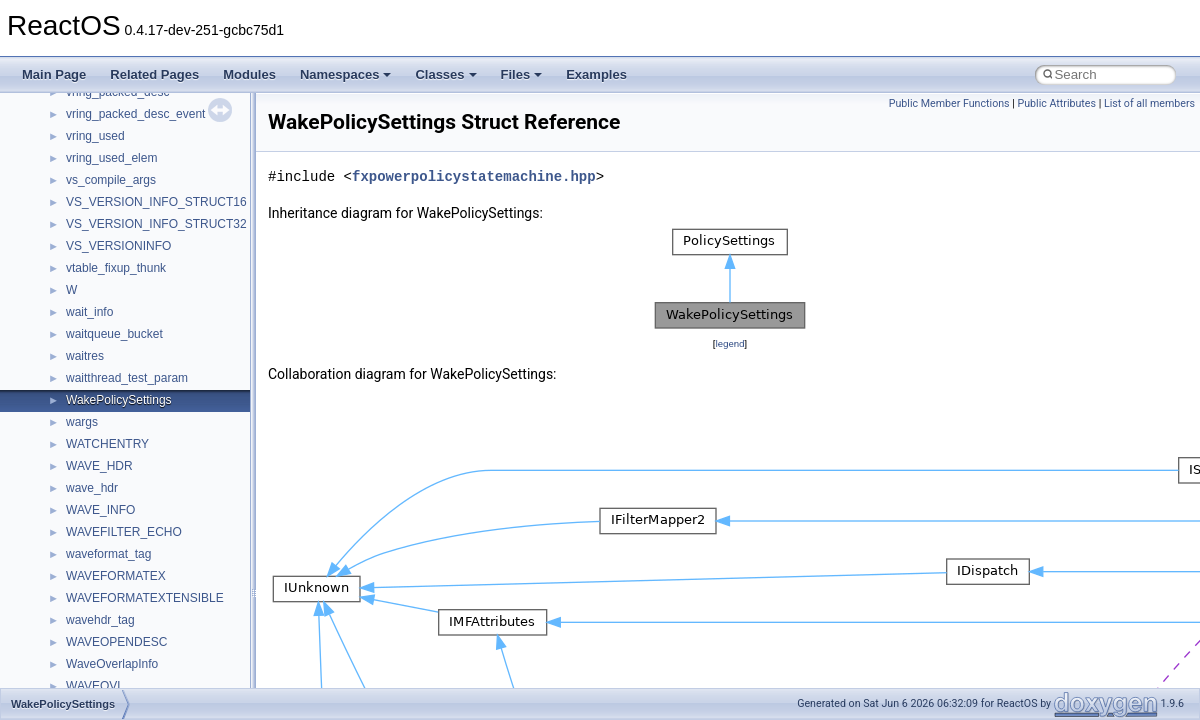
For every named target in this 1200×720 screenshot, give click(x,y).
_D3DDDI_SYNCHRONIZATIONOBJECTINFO (190, 413)
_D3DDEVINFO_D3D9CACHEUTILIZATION (184, 655)
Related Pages (154, 74)
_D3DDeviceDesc (113, 523)
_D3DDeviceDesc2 (116, 567)
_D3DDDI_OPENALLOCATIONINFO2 (167, 347)
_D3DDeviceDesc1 (116, 545)
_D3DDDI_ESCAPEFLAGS (139, 303)
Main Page (54, 74)
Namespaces (346, 74)
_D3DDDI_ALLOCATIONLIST (145, 281)
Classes (445, 74)
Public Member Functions (949, 103)
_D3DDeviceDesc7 (116, 589)
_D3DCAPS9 (101, 127)
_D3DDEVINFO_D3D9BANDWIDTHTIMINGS (188, 633)
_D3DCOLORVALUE (122, 215)
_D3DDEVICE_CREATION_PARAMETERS (182, 501)
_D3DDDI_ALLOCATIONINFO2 (150, 259)
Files (522, 74)
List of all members (1149, 103)
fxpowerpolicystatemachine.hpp (474, 176)
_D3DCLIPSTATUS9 (121, 193)
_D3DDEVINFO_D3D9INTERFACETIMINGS (185, 677)
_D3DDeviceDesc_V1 (124, 611)
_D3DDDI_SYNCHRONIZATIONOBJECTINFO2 (194, 435)
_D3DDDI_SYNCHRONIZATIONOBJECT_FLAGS (199, 391)
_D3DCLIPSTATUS (117, 149)
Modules (249, 74)
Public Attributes (1056, 103)
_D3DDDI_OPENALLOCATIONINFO (164, 325)
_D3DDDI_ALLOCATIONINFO (147, 237)
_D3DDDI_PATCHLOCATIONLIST (157, 369)
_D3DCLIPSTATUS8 (121, 171)
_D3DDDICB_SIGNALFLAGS (145, 479)
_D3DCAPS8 (101, 105)
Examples (596, 74)
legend (729, 343)
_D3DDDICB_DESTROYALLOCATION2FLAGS (192, 457)
